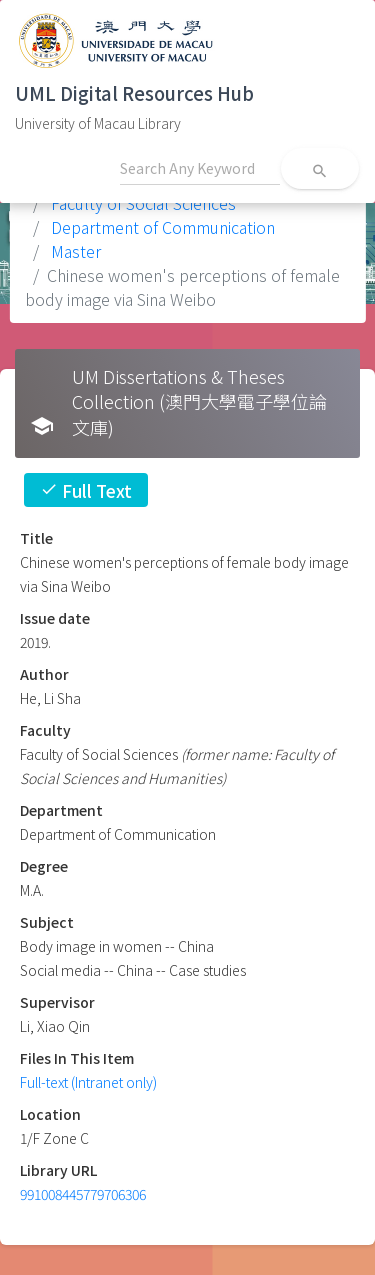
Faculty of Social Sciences (141, 203)
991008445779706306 (83, 1194)
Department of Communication (161, 227)
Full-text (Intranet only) (88, 1082)
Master (74, 251)
